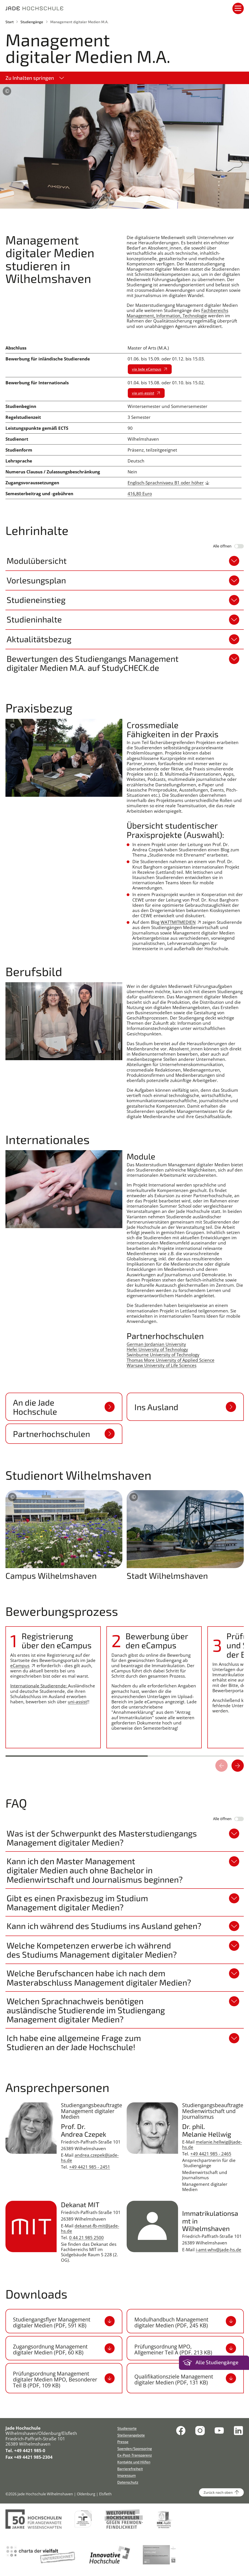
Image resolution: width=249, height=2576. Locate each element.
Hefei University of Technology (157, 1349)
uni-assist (77, 1702)
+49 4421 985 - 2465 (210, 2154)
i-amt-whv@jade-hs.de (218, 2249)
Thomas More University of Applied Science (170, 1360)
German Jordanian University (156, 1344)
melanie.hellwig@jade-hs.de (212, 2144)
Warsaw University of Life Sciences (161, 1365)
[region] (124, 1688)
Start (9, 22)
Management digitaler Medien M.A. (79, 22)
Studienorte (127, 2428)
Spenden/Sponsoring (134, 2448)
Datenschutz (127, 2482)
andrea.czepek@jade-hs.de (90, 2157)
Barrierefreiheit (130, 2468)
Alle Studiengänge (217, 2362)
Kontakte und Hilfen (133, 2462)
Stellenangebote (131, 2435)
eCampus (20, 1665)
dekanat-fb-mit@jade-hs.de (90, 2228)
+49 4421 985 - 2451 (89, 2167)
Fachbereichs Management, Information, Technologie (177, 313)
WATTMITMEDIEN (178, 922)
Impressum (126, 2475)
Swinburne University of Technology (163, 1355)
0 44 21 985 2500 (86, 2237)
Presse (122, 2441)
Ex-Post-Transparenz (134, 2455)
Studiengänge (31, 22)
